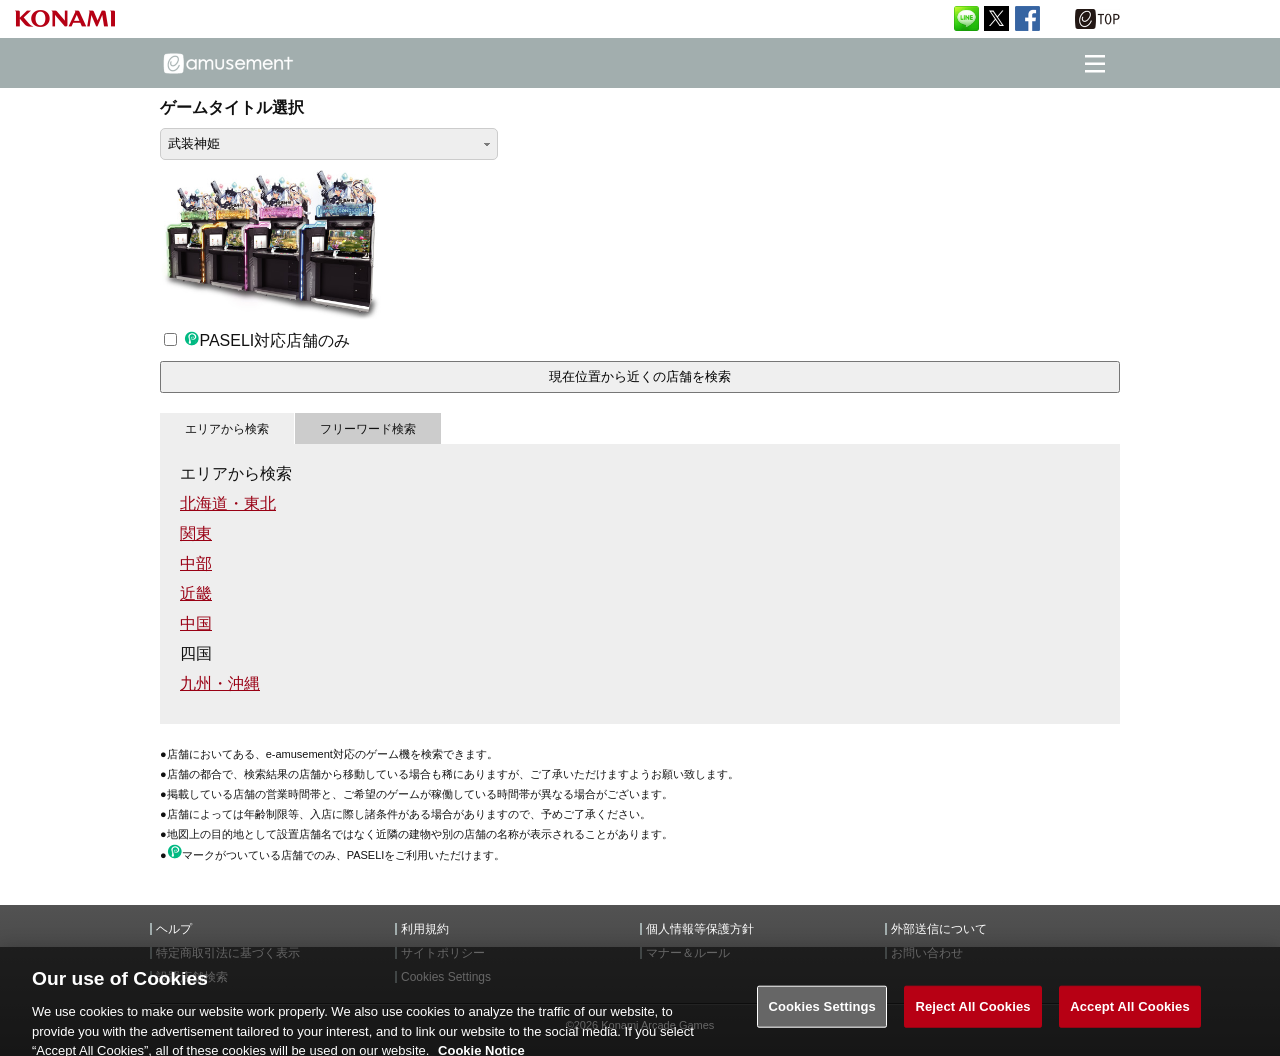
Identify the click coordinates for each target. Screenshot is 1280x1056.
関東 (196, 533)
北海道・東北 (228, 503)
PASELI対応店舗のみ (257, 340)
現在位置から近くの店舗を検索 (640, 376)
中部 (196, 563)
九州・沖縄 (220, 683)
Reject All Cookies (972, 1013)
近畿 (196, 593)
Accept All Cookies (1130, 1013)
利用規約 (425, 929)
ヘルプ (174, 929)
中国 (196, 623)
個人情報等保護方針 (700, 929)
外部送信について (939, 929)
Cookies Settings (822, 1013)
